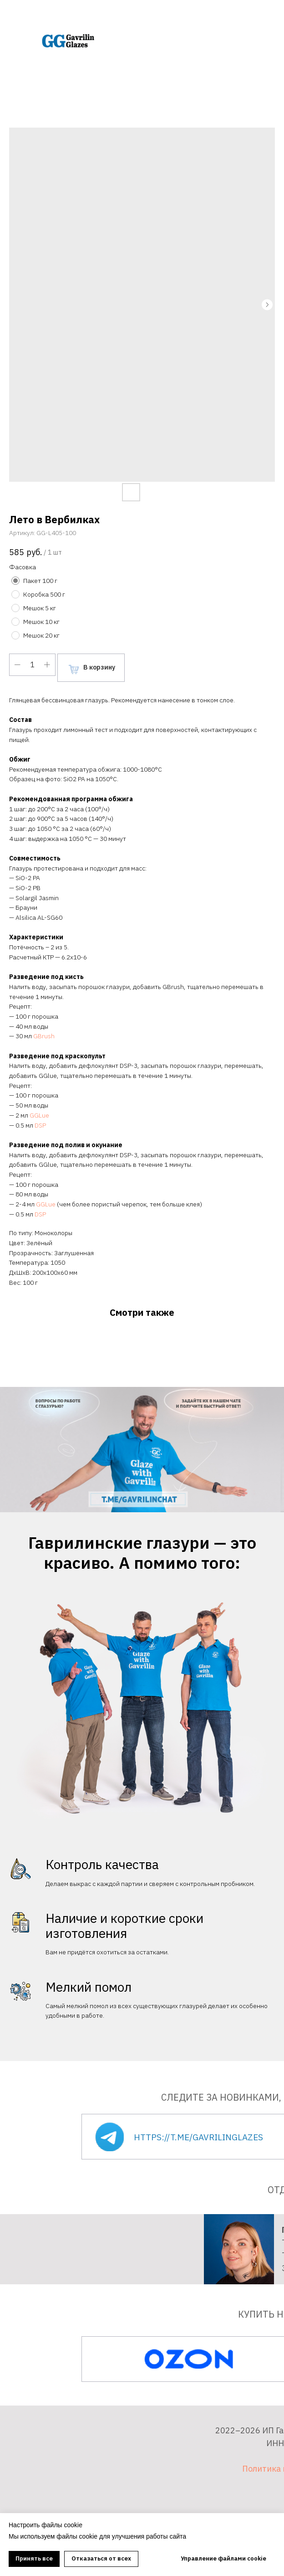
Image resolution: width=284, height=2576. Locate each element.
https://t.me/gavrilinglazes (198, 2137)
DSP (40, 1125)
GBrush (44, 1036)
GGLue (39, 1115)
